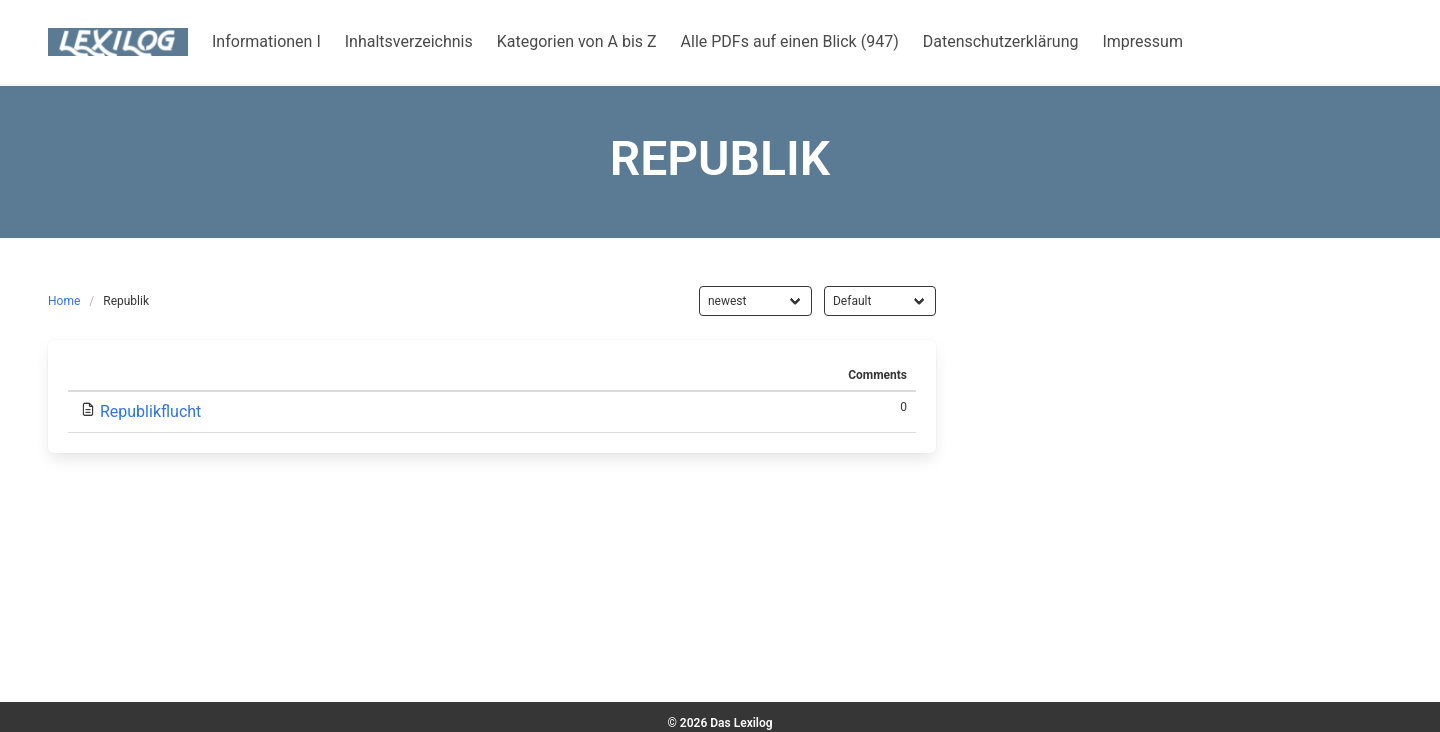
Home (64, 301)
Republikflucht (150, 411)
